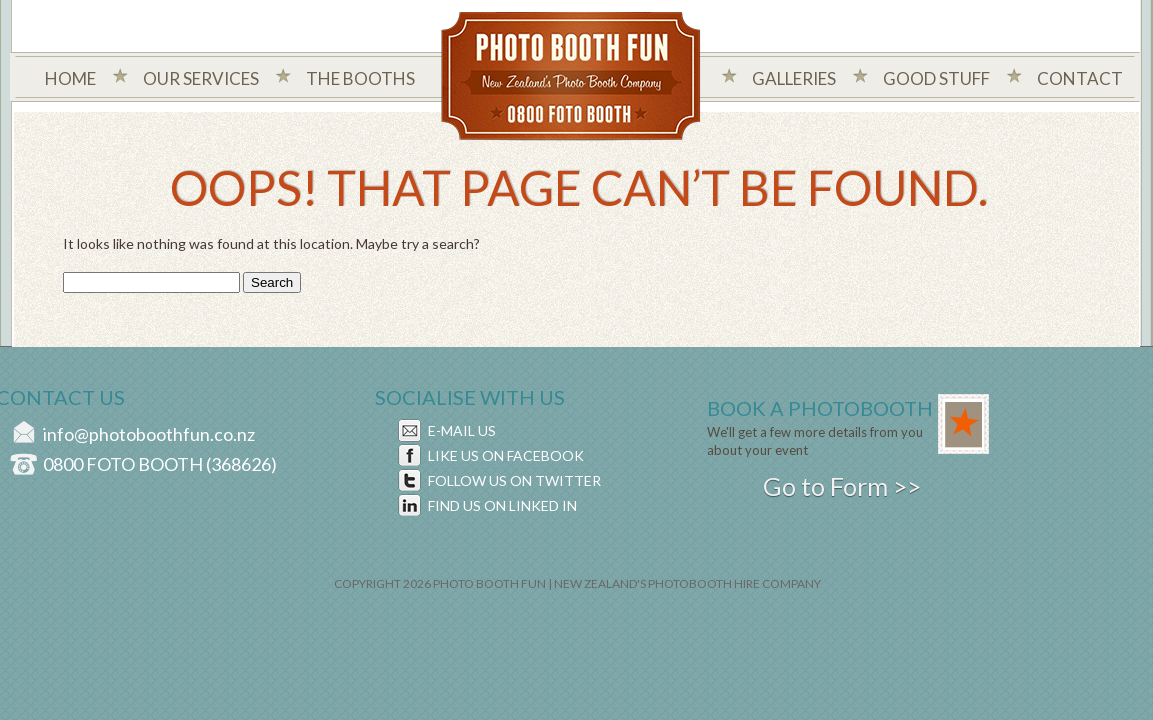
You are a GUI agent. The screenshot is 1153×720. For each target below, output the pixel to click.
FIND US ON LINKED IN (502, 505)
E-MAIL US (462, 430)
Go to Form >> (842, 486)
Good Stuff (936, 78)
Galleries (794, 78)
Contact (1080, 78)
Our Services (201, 78)
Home (70, 78)
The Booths (360, 78)
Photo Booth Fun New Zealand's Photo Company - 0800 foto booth (571, 78)
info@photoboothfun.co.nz (149, 434)
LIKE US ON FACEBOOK (506, 455)
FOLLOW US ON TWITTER (514, 480)
